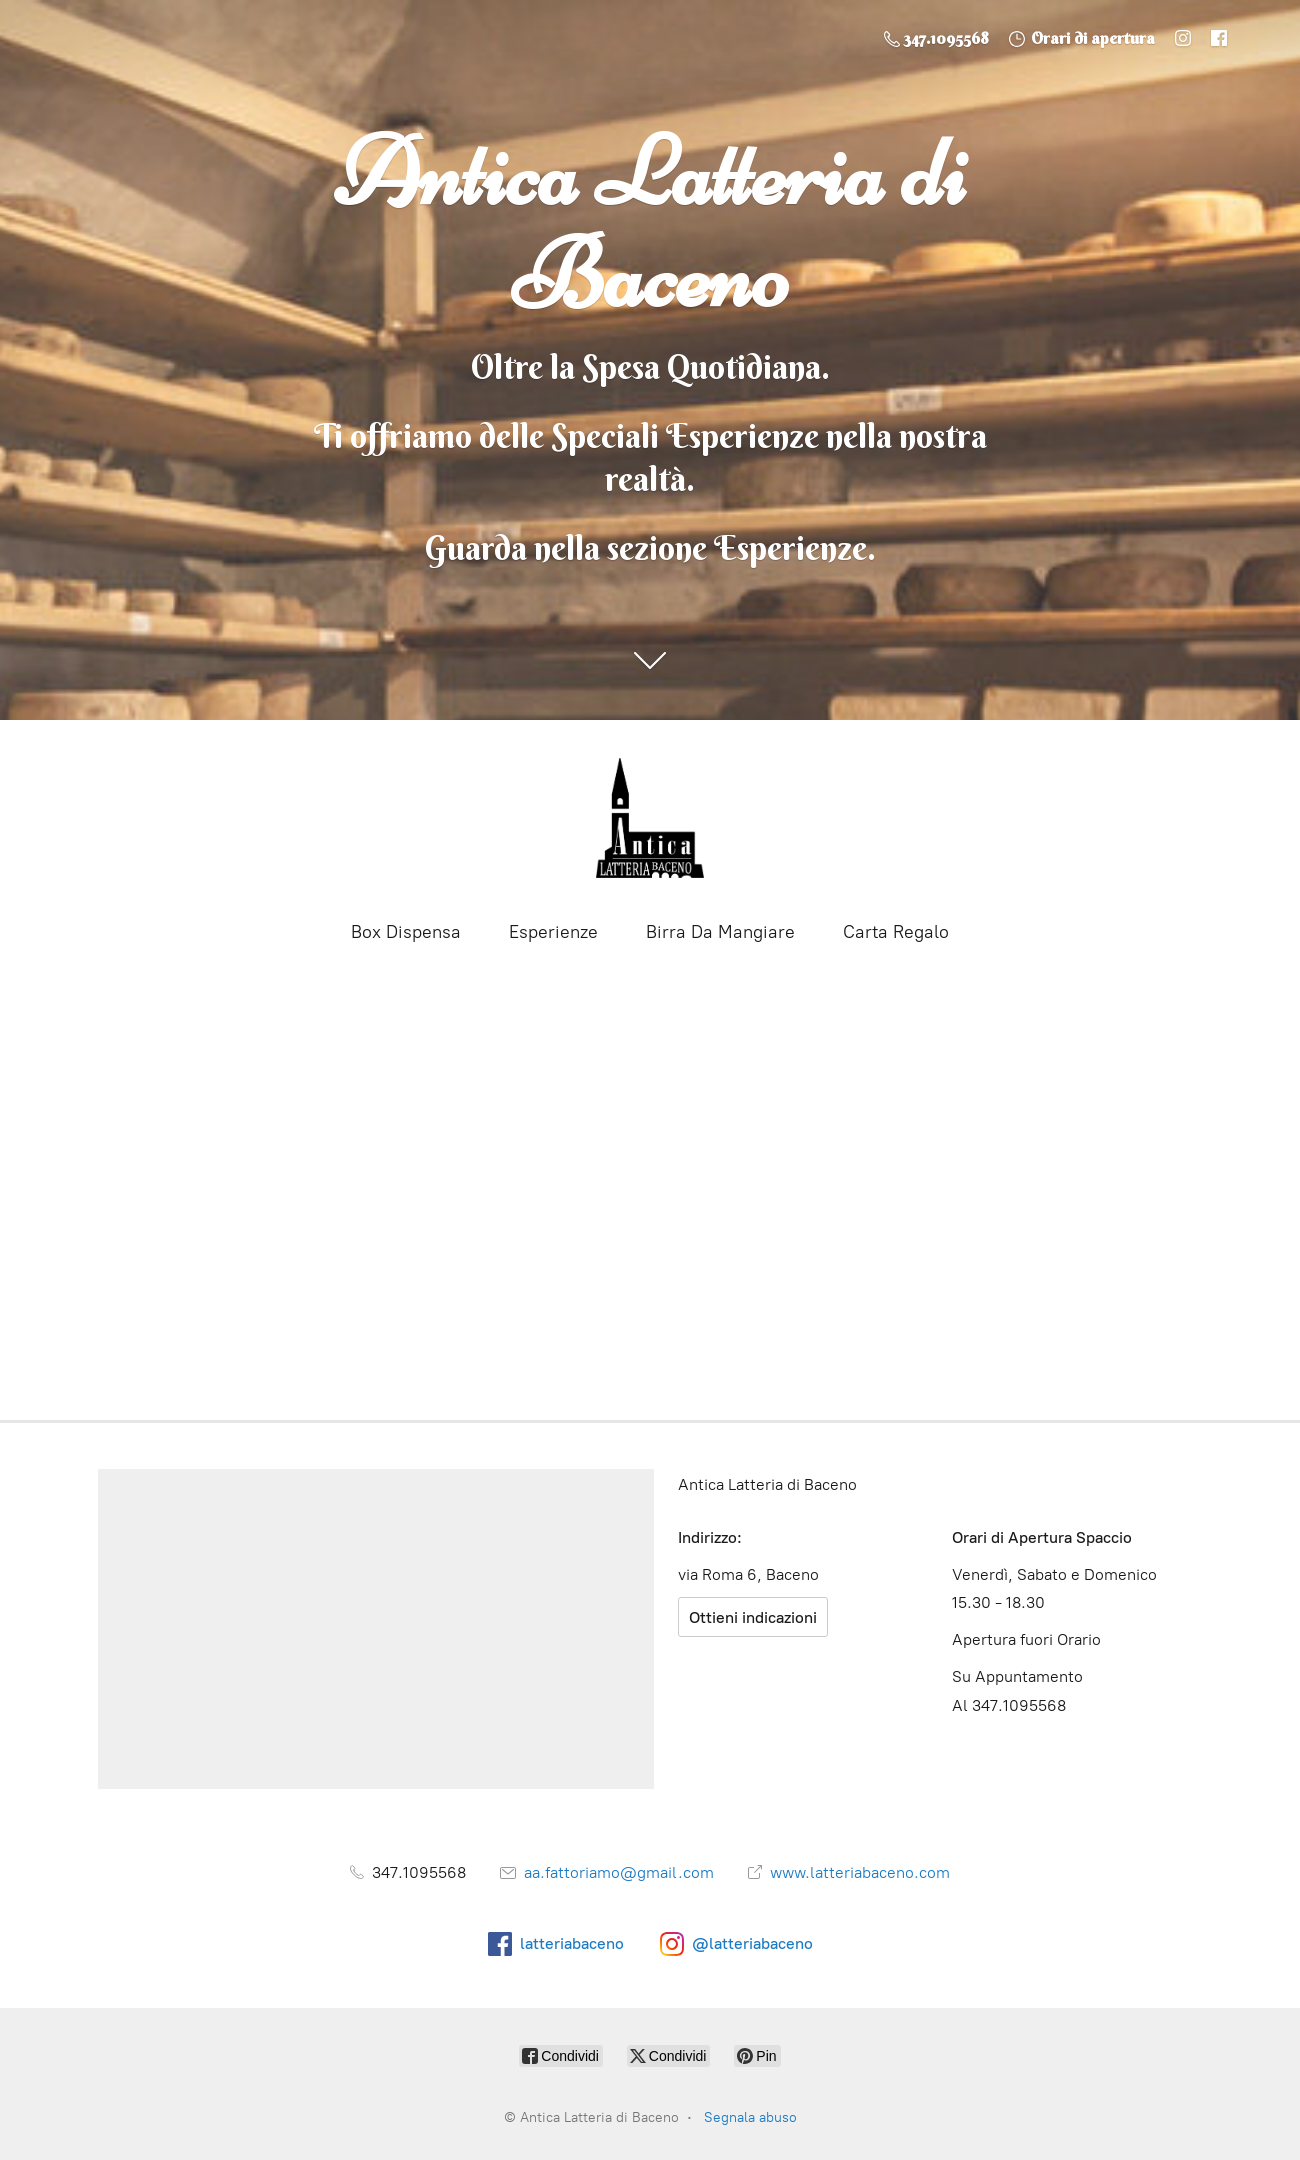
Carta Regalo (896, 932)
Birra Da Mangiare (720, 932)
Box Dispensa (406, 932)
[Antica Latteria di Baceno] (650, 818)
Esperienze (553, 932)
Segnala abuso (750, 2117)
